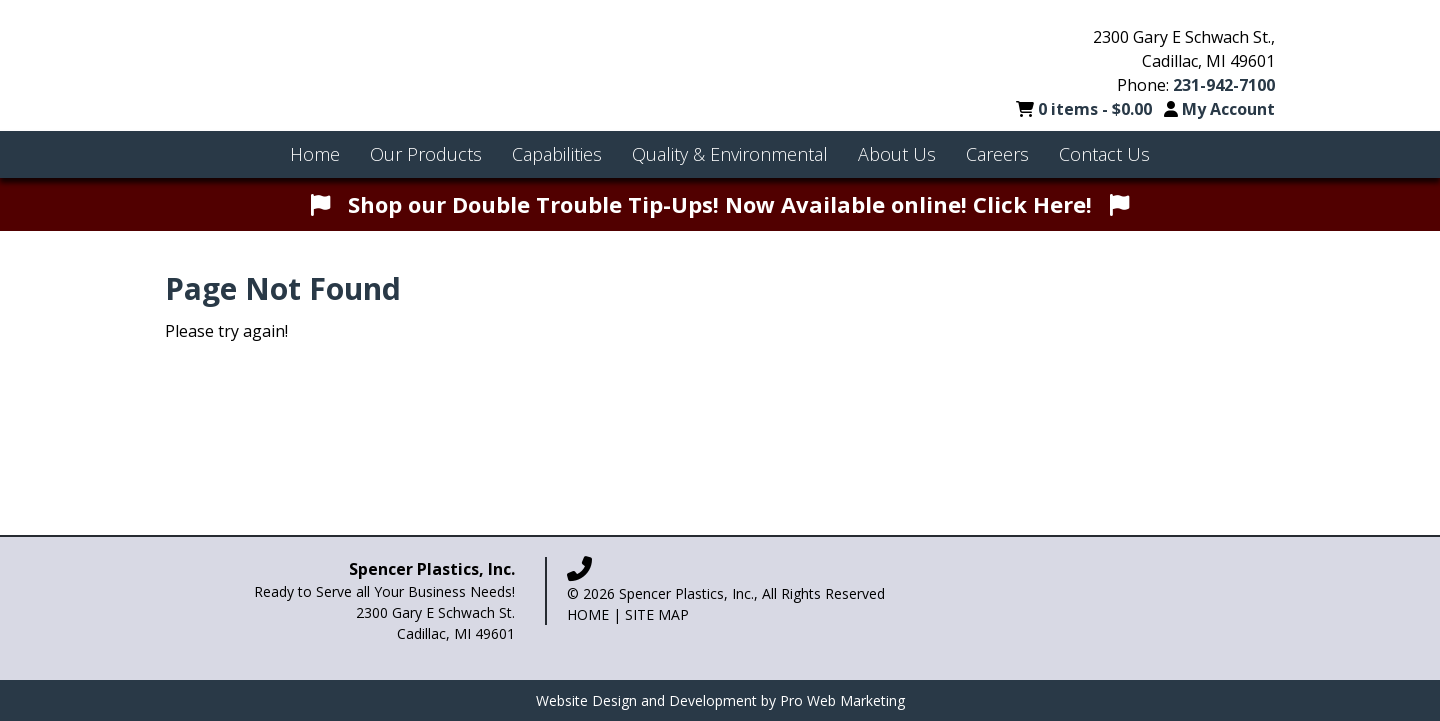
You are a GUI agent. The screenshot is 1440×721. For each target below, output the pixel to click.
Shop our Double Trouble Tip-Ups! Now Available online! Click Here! (720, 204)
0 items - (1097, 109)
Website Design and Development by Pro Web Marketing (720, 700)
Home (588, 614)
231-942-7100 (1224, 85)
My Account (1228, 109)
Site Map (657, 614)
